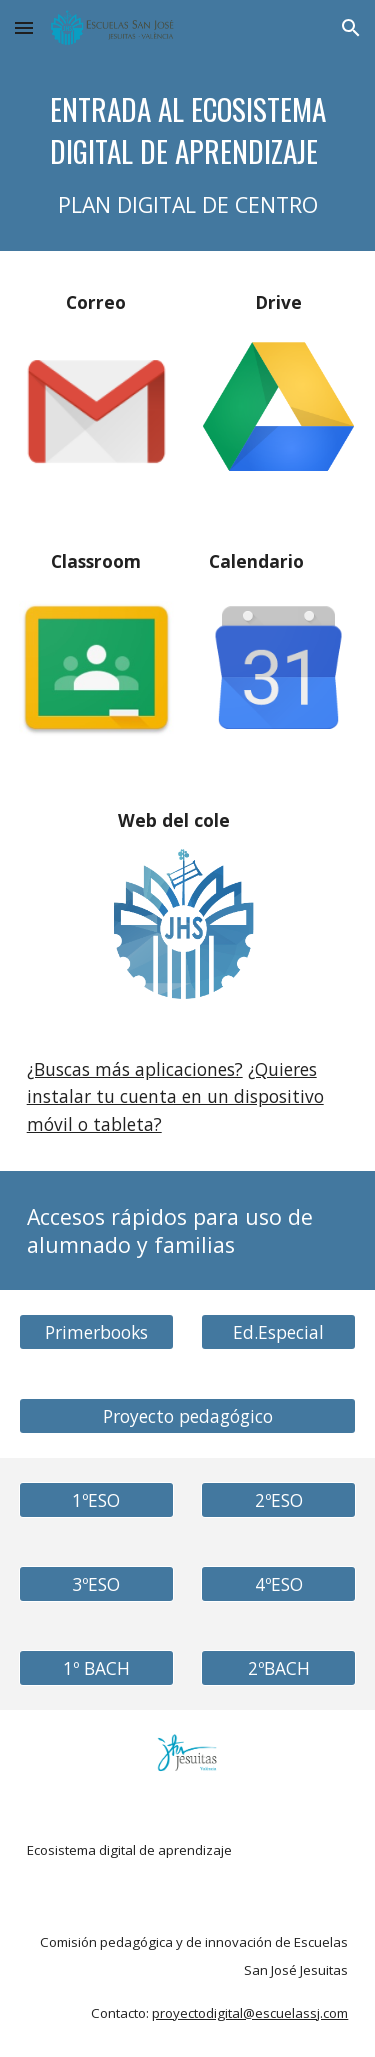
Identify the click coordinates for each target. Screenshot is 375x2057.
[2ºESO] (278, 1500)
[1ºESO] (96, 1500)
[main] (188, 153)
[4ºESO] (278, 1584)
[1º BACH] (96, 1668)
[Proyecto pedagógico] (188, 1416)
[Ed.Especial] (278, 1332)
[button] (24, 27)
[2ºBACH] (278, 1668)
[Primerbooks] (96, 1332)
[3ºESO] (96, 1584)
